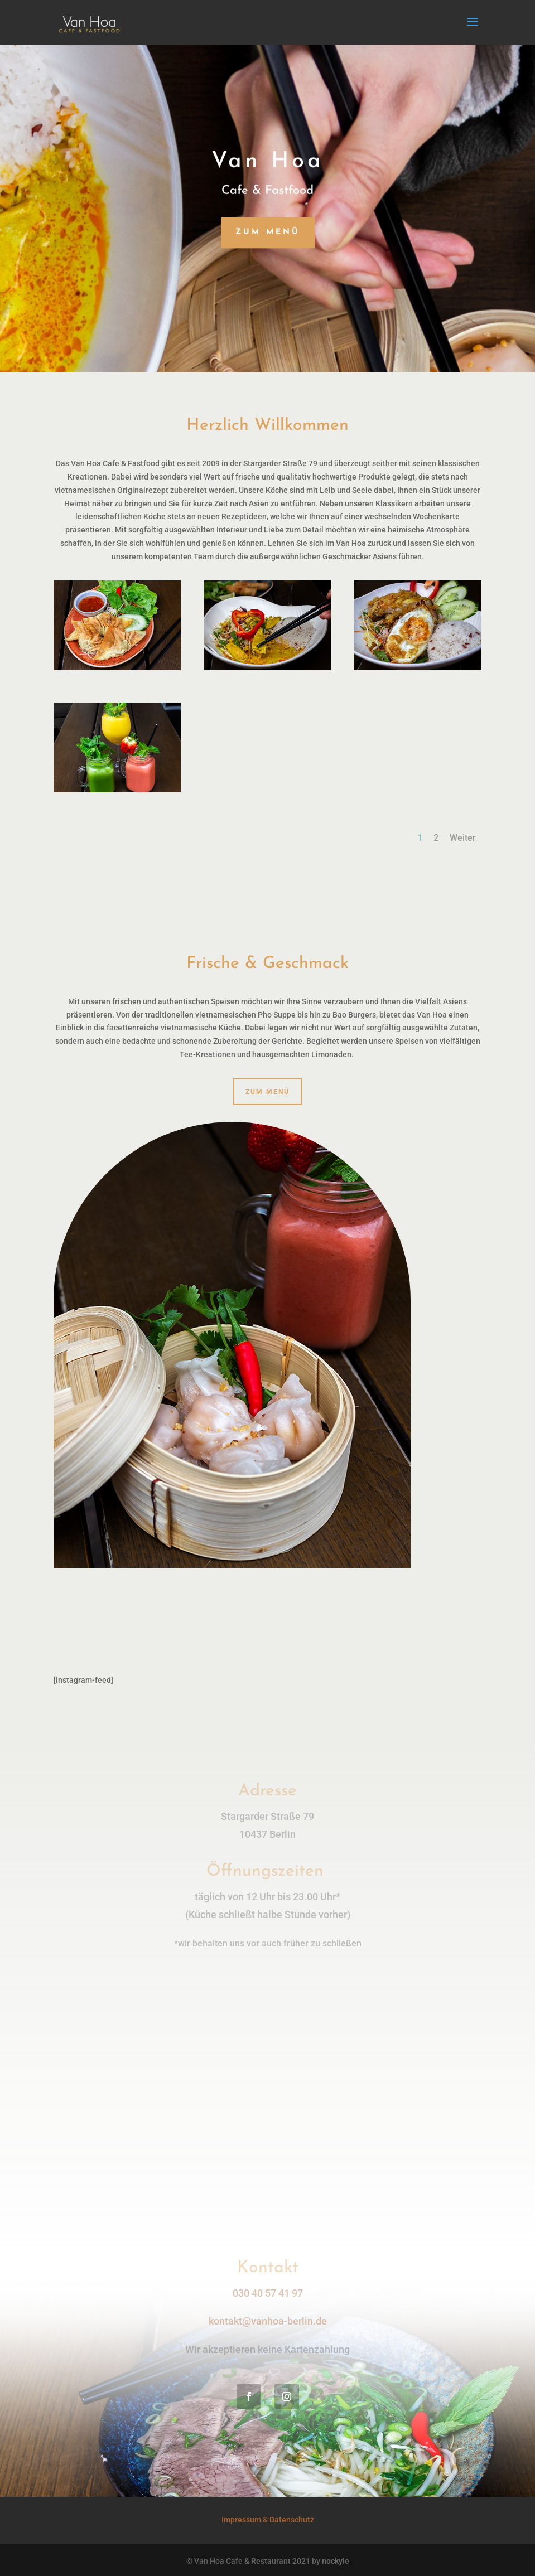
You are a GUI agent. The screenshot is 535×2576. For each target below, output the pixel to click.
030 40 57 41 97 (268, 2293)
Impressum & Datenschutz (267, 2519)
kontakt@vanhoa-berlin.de (268, 2321)
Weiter (463, 837)
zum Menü (267, 232)
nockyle (335, 2560)
